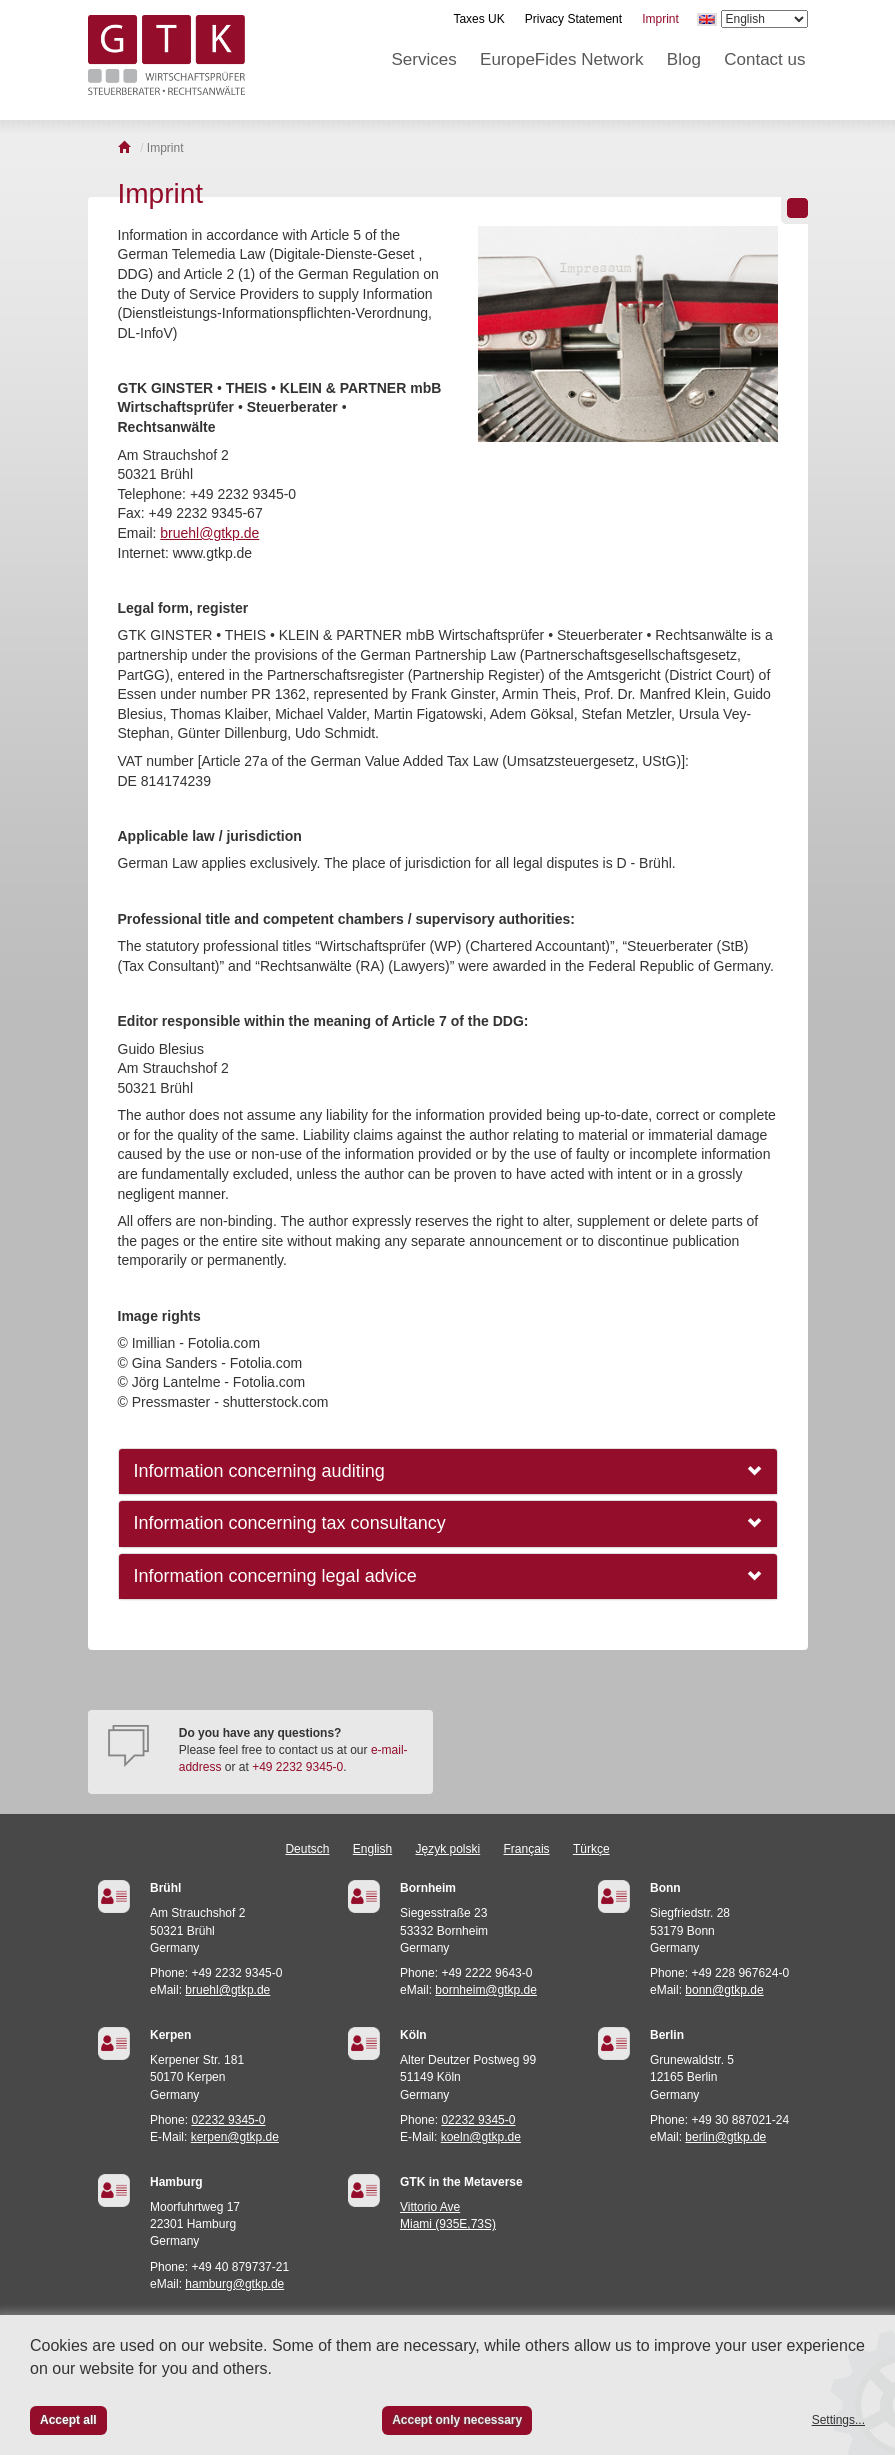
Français (527, 1849)
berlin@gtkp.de (725, 2137)
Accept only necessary (457, 2420)
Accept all (68, 2420)
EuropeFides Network (561, 59)
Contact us (764, 59)
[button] (448, 1471)
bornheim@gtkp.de (486, 1990)
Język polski (448, 1849)
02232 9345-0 (228, 2120)
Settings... (838, 2420)
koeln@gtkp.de (481, 2137)
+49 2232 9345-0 (297, 1767)
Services (424, 59)
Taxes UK (478, 19)
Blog (684, 59)
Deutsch (307, 1849)
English (372, 1849)
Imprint (660, 19)
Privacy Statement (573, 19)
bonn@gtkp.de (724, 1990)
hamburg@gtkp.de (234, 2284)
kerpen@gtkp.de (235, 2137)
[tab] (448, 1471)
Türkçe (591, 1849)
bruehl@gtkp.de (209, 533)
